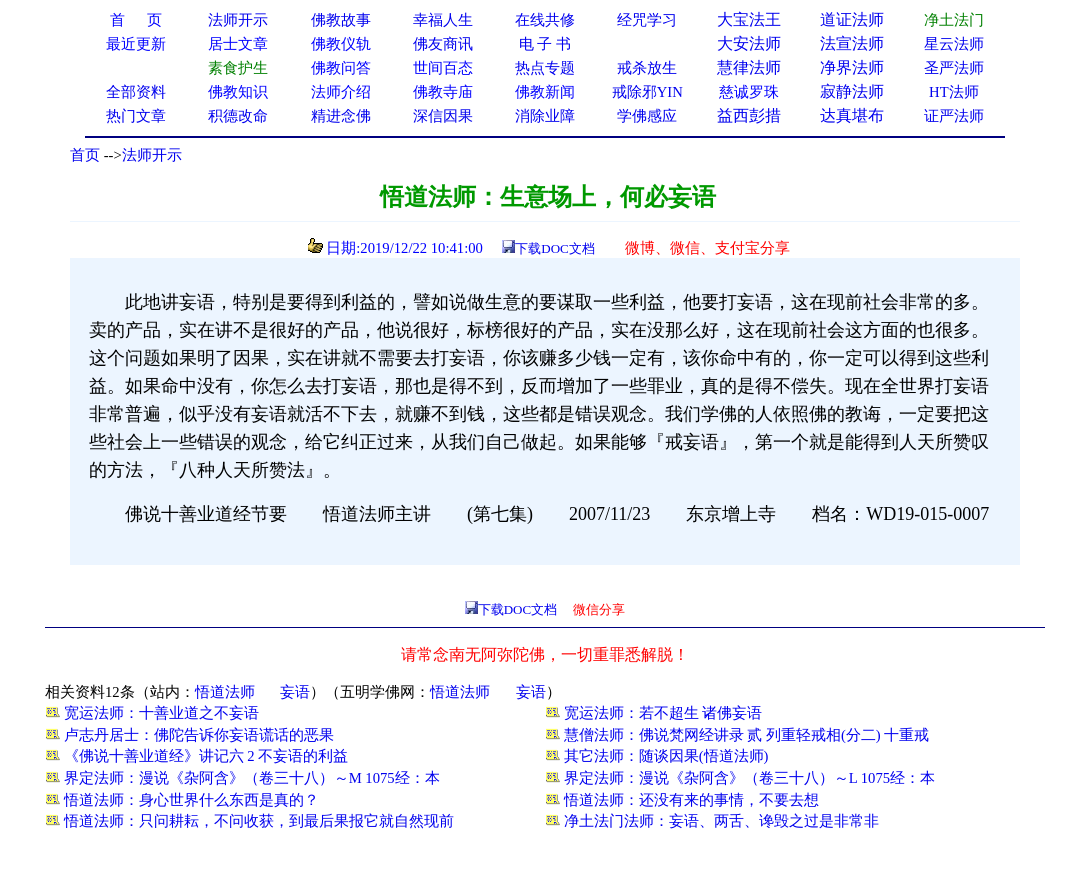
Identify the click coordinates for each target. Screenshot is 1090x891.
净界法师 (852, 67)
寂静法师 (852, 91)
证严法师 (954, 116)
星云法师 (954, 44)
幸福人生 (443, 20)
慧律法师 (749, 67)
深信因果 (443, 116)
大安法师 (749, 43)
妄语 (295, 692)
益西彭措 (749, 115)
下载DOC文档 (554, 248)
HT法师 (954, 92)
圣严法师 (954, 68)
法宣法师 (852, 43)
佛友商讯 (443, 44)
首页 (85, 155)
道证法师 (852, 19)
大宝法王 (749, 19)
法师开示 (152, 155)
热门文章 (136, 116)
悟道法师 (225, 692)
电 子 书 (545, 44)
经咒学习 (647, 20)
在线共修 (545, 20)
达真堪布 (852, 115)
